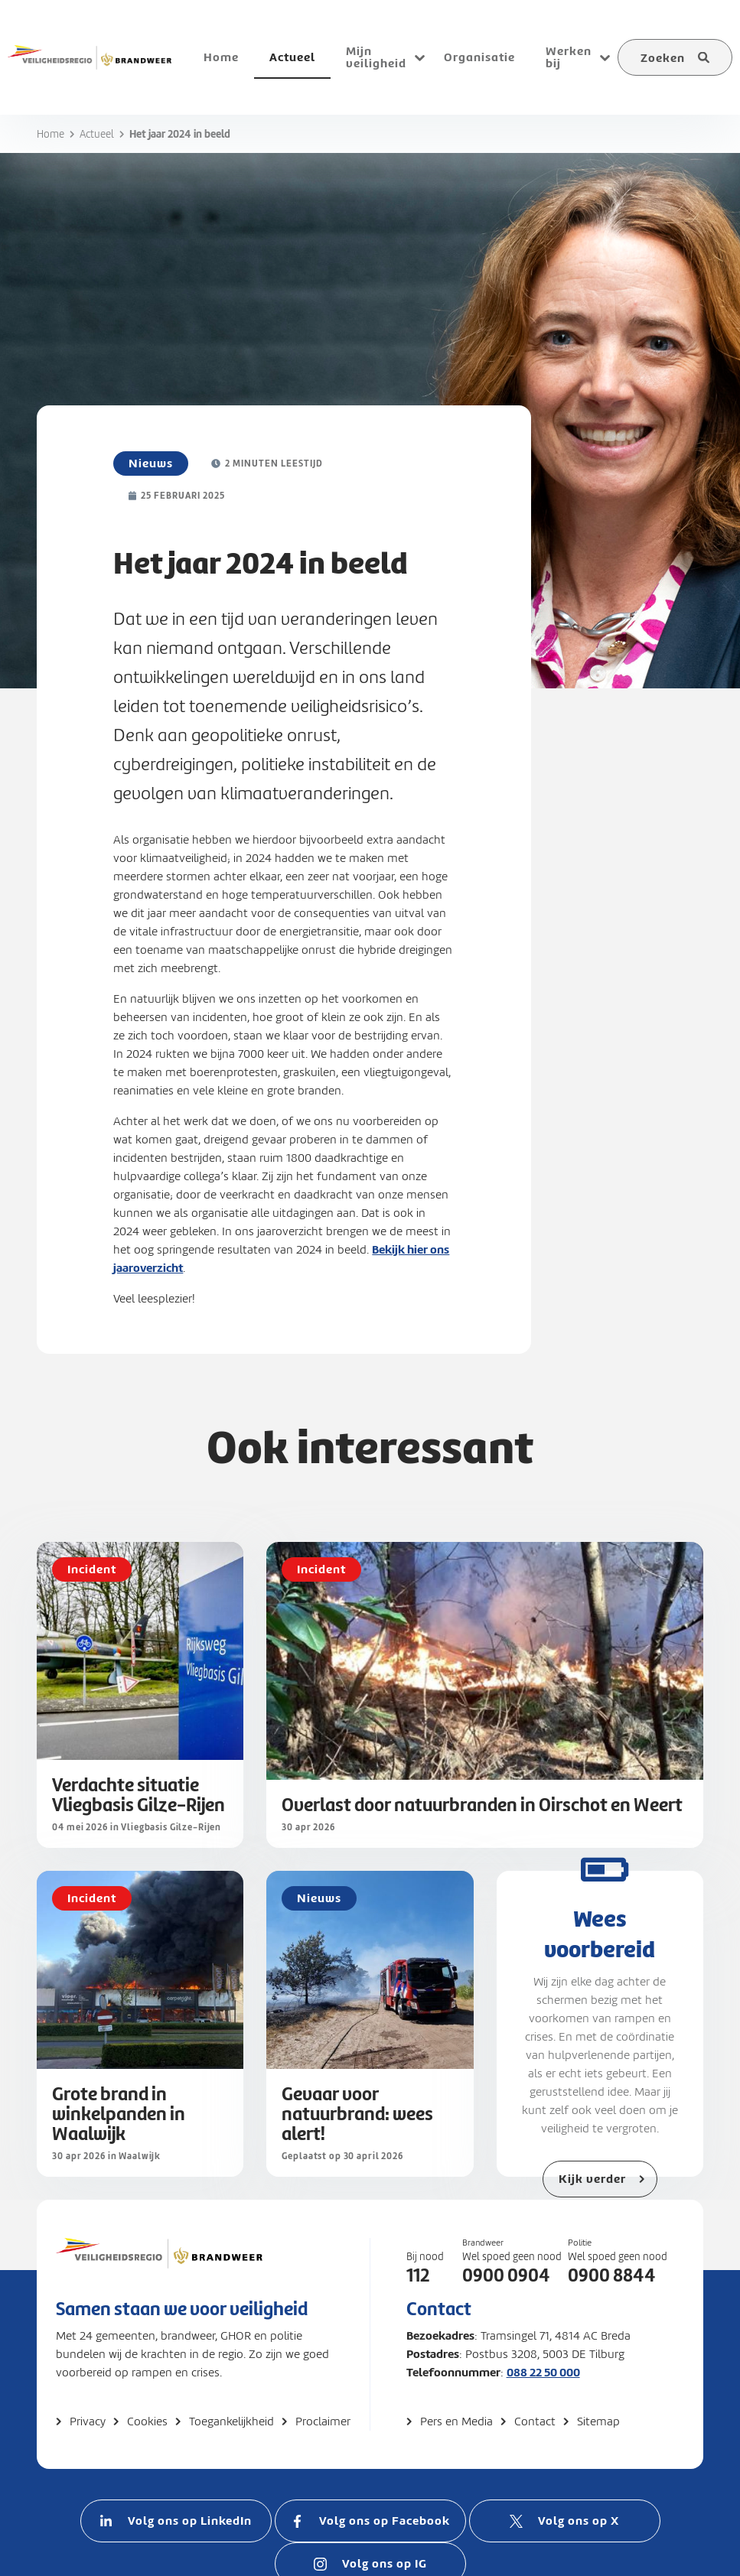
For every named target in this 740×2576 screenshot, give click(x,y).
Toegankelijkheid (231, 2421)
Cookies (147, 2421)
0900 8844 (612, 2275)
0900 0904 (506, 2275)
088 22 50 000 (543, 2372)
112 (417, 2275)
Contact (535, 2421)
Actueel (97, 134)
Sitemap (598, 2421)
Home (50, 134)
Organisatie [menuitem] (479, 57)
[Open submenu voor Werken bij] (604, 57)
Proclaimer (322, 2421)
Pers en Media (456, 2421)
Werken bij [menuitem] (569, 57)
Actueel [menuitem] (292, 57)
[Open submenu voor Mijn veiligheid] (419, 57)
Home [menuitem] (221, 57)
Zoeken (663, 58)
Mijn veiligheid (376, 57)
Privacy (88, 2421)
